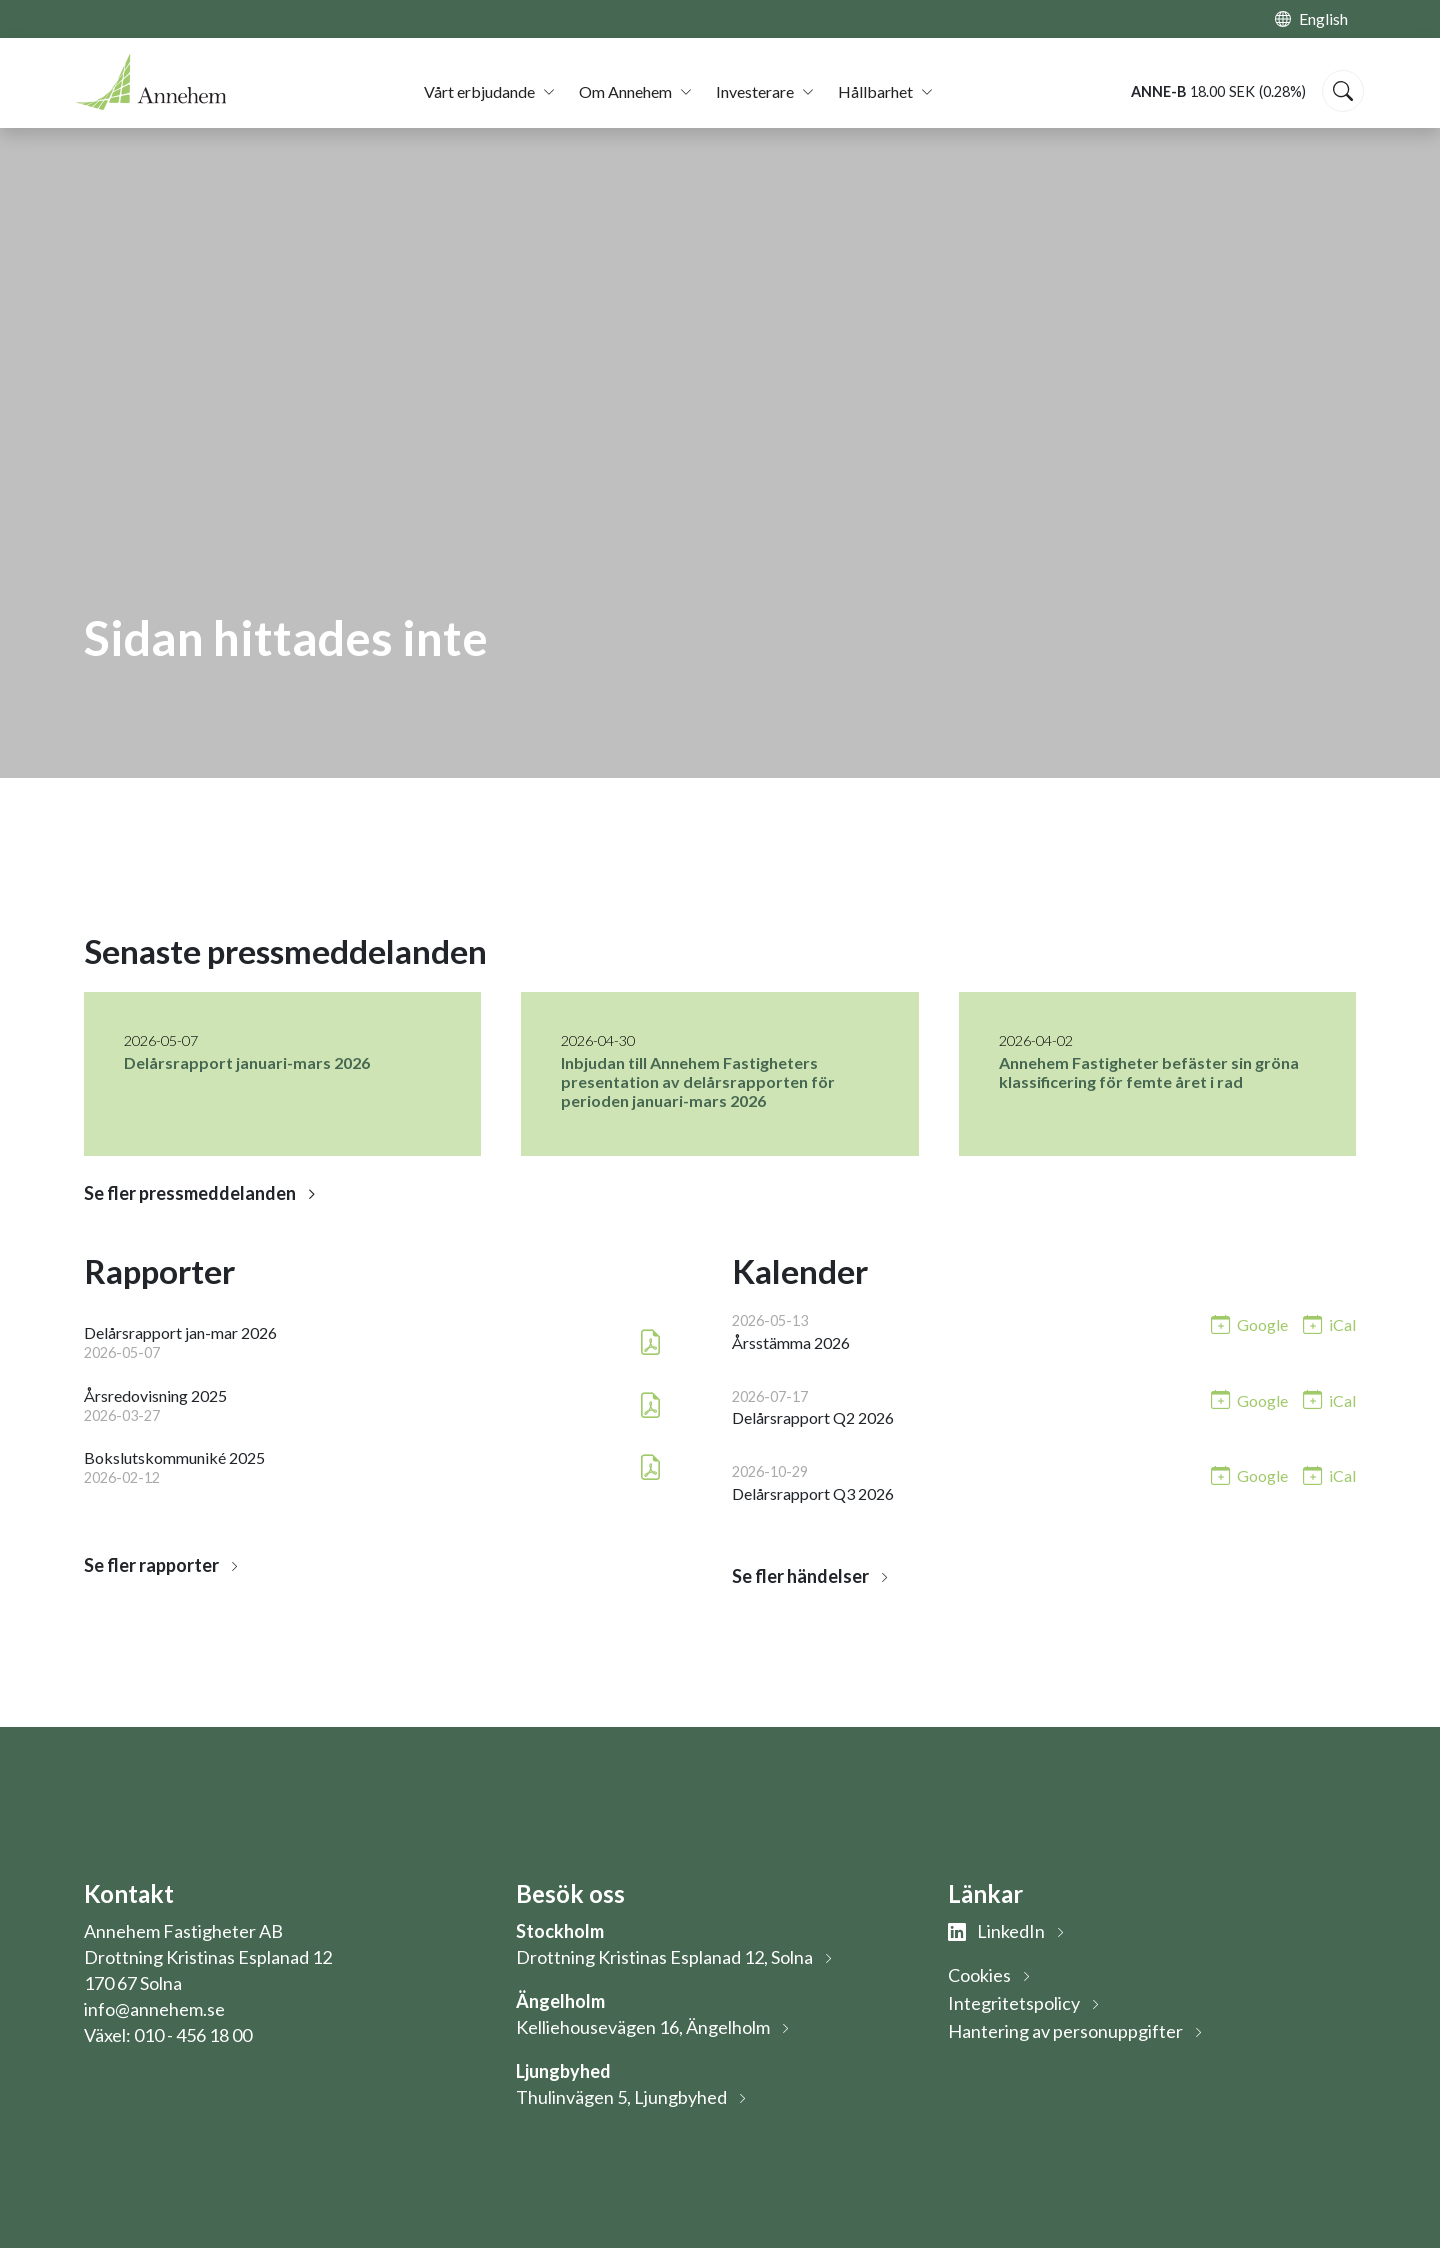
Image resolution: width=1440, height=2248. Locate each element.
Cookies (979, 1975)
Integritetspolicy (1014, 2003)
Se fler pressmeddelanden (190, 1193)
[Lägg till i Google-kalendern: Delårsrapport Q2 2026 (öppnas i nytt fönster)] (1249, 1399)
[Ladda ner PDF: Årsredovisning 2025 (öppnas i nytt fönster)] (651, 1405)
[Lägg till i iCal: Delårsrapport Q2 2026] (1329, 1399)
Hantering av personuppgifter (1065, 2031)
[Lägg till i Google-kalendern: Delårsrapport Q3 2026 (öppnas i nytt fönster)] (1249, 1474)
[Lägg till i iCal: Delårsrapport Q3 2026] (1329, 1474)
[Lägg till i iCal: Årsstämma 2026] (1329, 1323)
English (1323, 18)
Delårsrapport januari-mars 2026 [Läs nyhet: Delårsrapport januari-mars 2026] (247, 1062)
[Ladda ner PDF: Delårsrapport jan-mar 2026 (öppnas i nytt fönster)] (651, 1342)
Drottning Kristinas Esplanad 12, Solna (664, 1957)
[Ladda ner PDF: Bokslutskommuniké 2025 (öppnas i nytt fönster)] (651, 1467)
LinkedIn (996, 1931)
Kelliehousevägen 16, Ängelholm (643, 2027)
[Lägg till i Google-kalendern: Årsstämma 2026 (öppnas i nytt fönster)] (1249, 1323)
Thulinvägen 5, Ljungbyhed (621, 2097)
